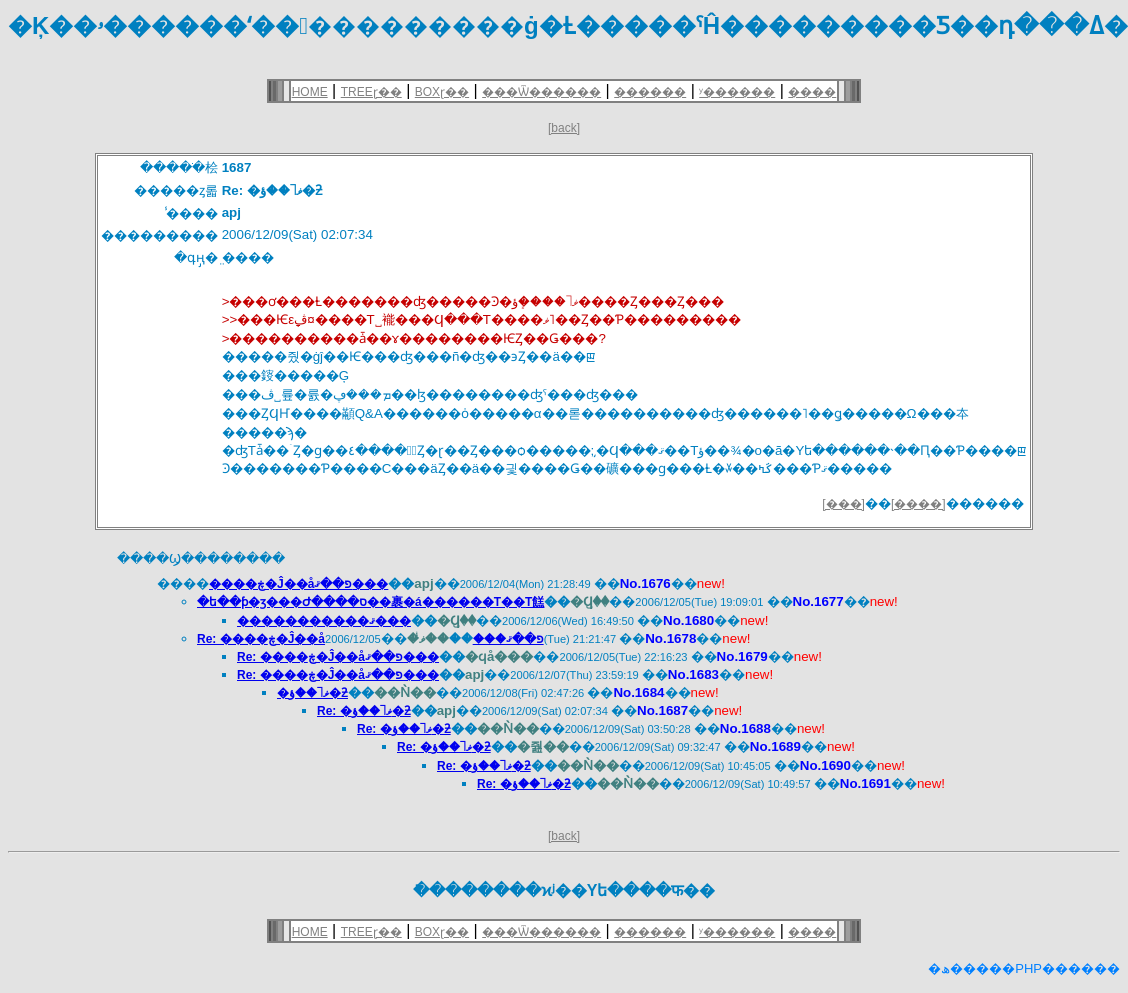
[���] (843, 504)
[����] (918, 504)
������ (650, 92)
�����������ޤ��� (324, 621)
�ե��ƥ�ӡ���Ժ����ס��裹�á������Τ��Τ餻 (370, 602)
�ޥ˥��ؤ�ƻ (312, 693)
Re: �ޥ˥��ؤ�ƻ (364, 711)
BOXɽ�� (442, 92)
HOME (310, 92)
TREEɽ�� (371, 92)
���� (812, 92)
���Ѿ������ (541, 92)
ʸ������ (737, 92)
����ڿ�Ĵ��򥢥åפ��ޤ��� (298, 584)
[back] (564, 128)
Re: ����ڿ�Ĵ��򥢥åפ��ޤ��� (338, 657)
